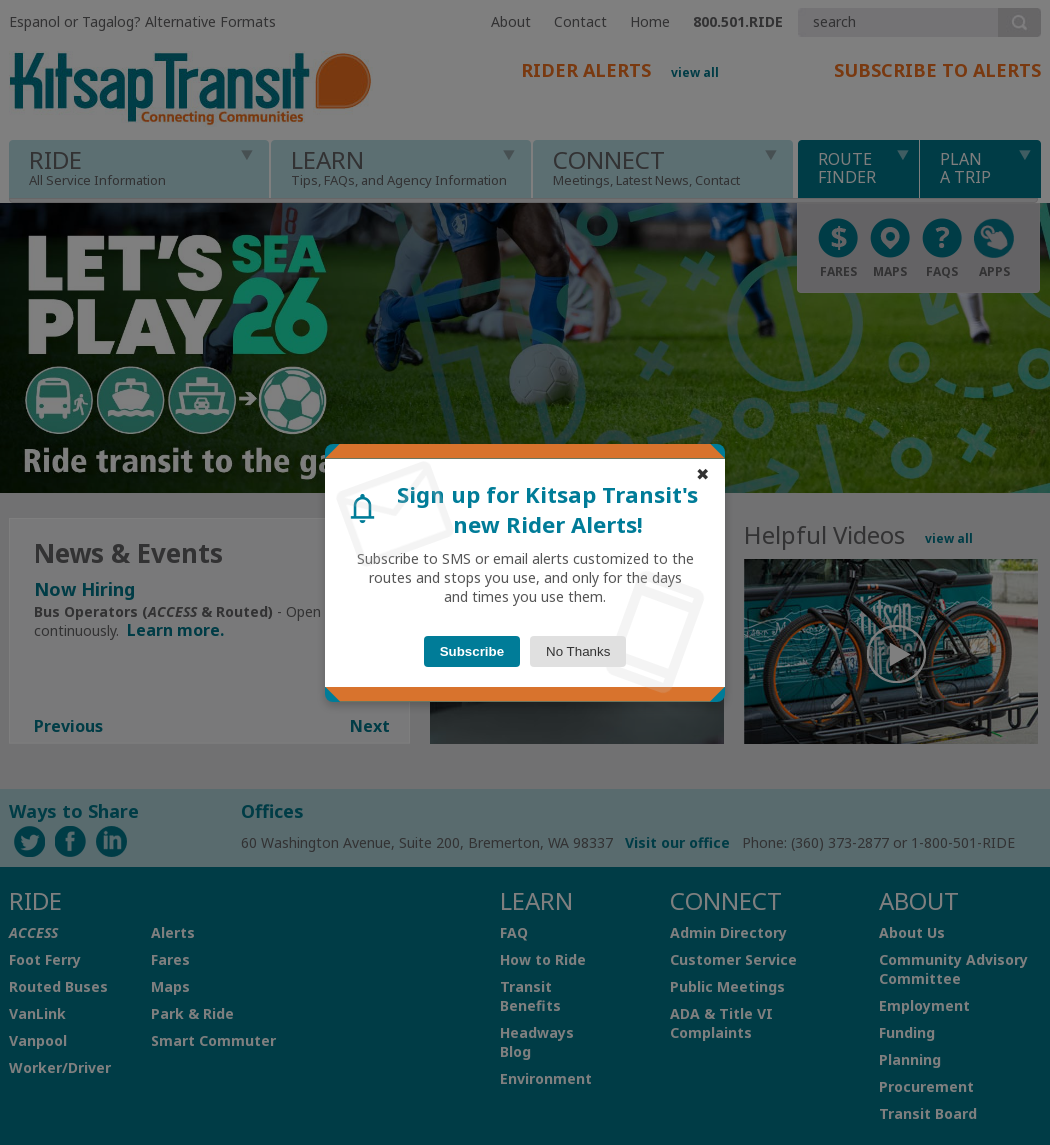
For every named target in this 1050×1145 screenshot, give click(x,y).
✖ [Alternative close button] (702, 474)
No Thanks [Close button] (578, 651)
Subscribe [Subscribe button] (472, 651)
